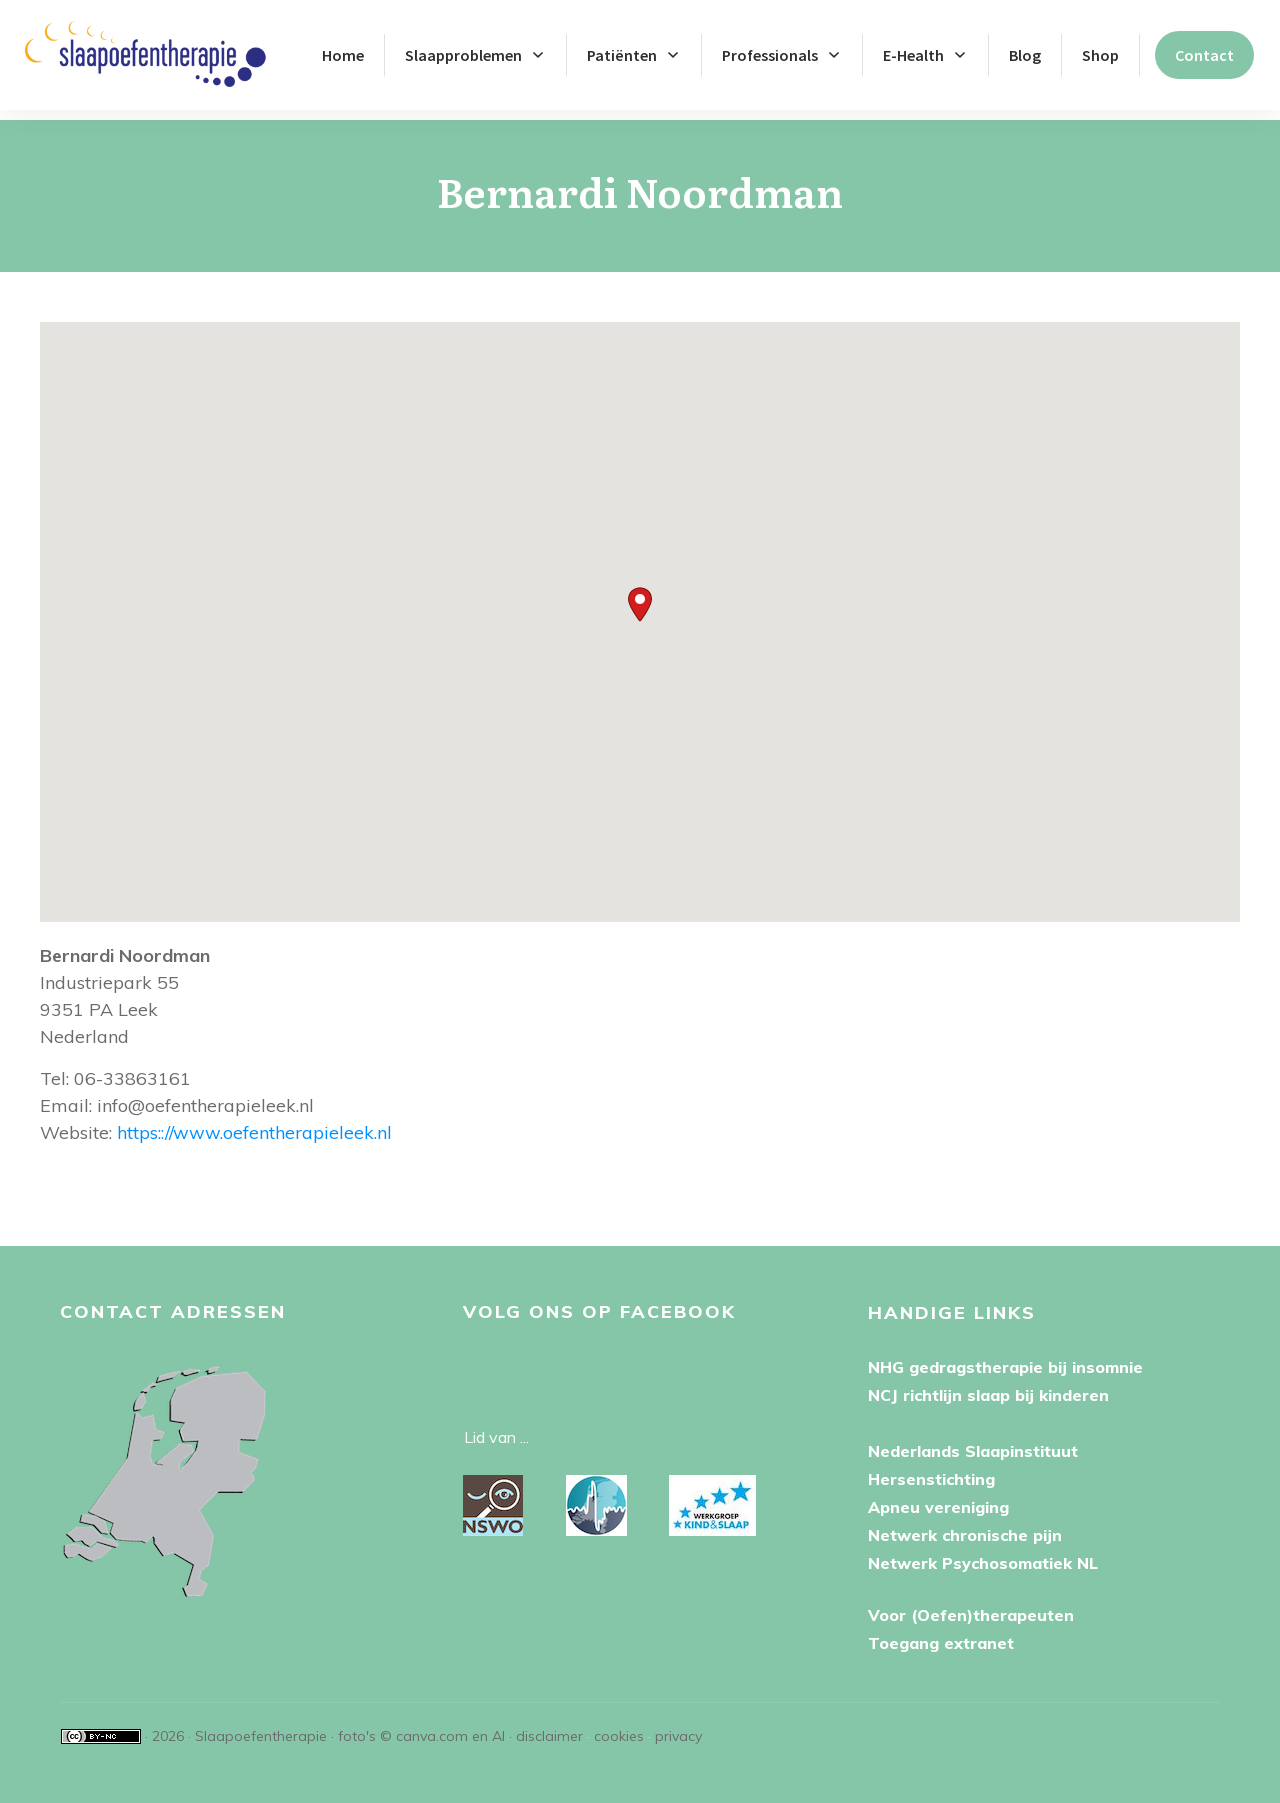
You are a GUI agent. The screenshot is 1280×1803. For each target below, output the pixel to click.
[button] (640, 594)
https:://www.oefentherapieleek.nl (254, 1122)
